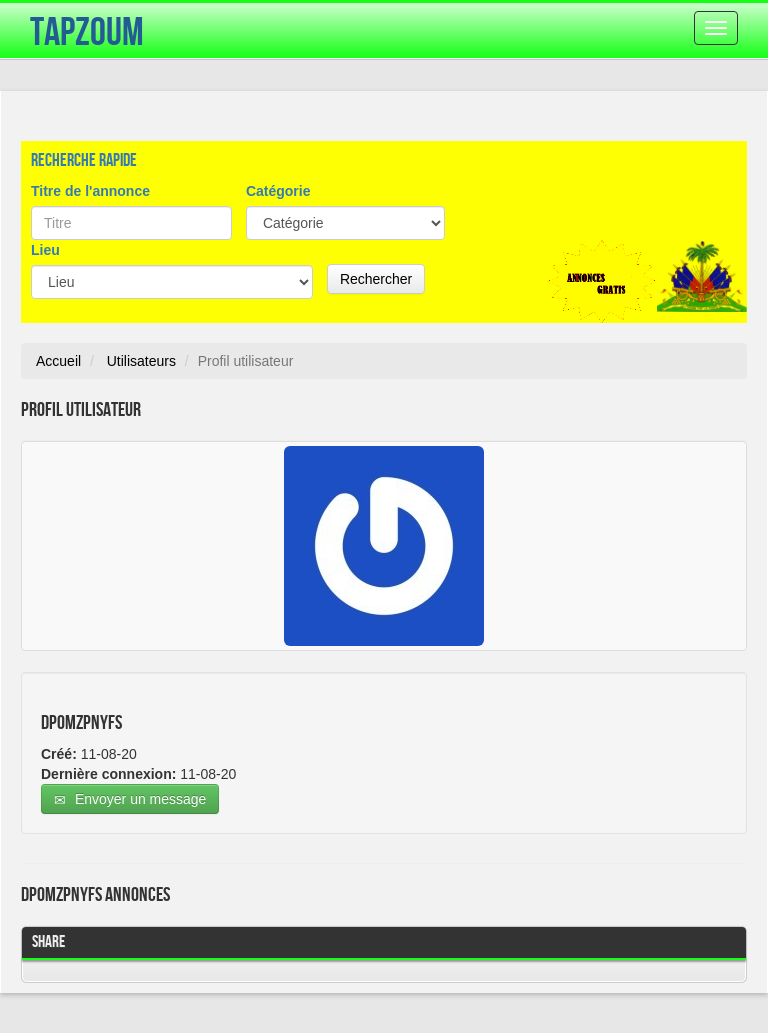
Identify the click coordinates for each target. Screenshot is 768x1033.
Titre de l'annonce (90, 191)
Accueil (58, 361)
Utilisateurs (141, 361)
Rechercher (376, 279)
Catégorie (278, 191)
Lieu (45, 250)
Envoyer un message (130, 799)
